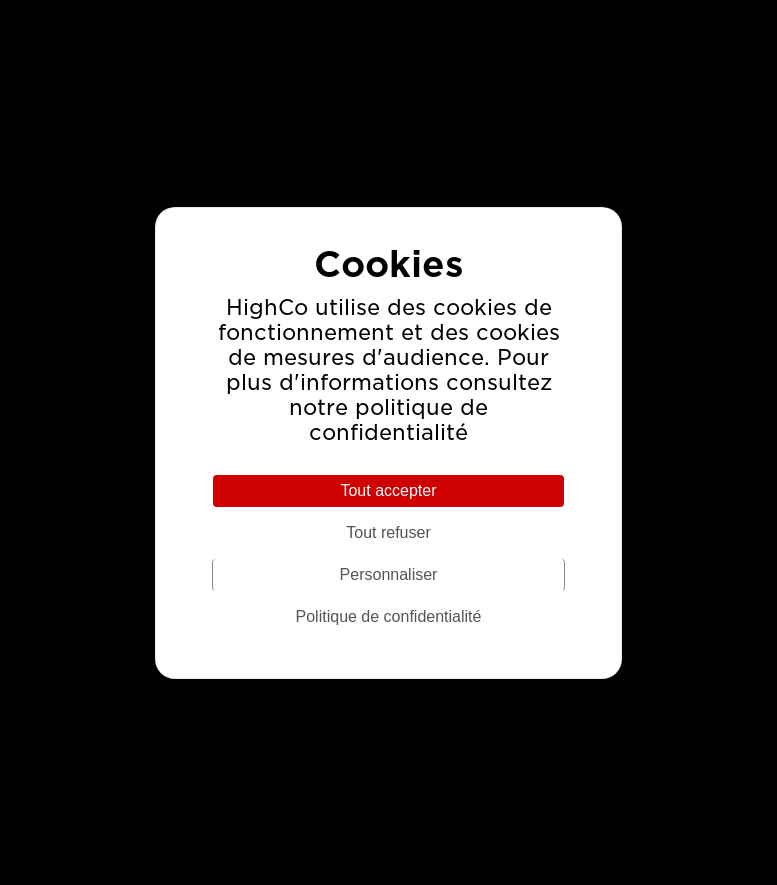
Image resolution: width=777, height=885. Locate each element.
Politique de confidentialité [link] (389, 616)
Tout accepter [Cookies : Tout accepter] (388, 490)
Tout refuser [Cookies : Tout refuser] (388, 532)
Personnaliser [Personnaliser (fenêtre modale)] (389, 574)
